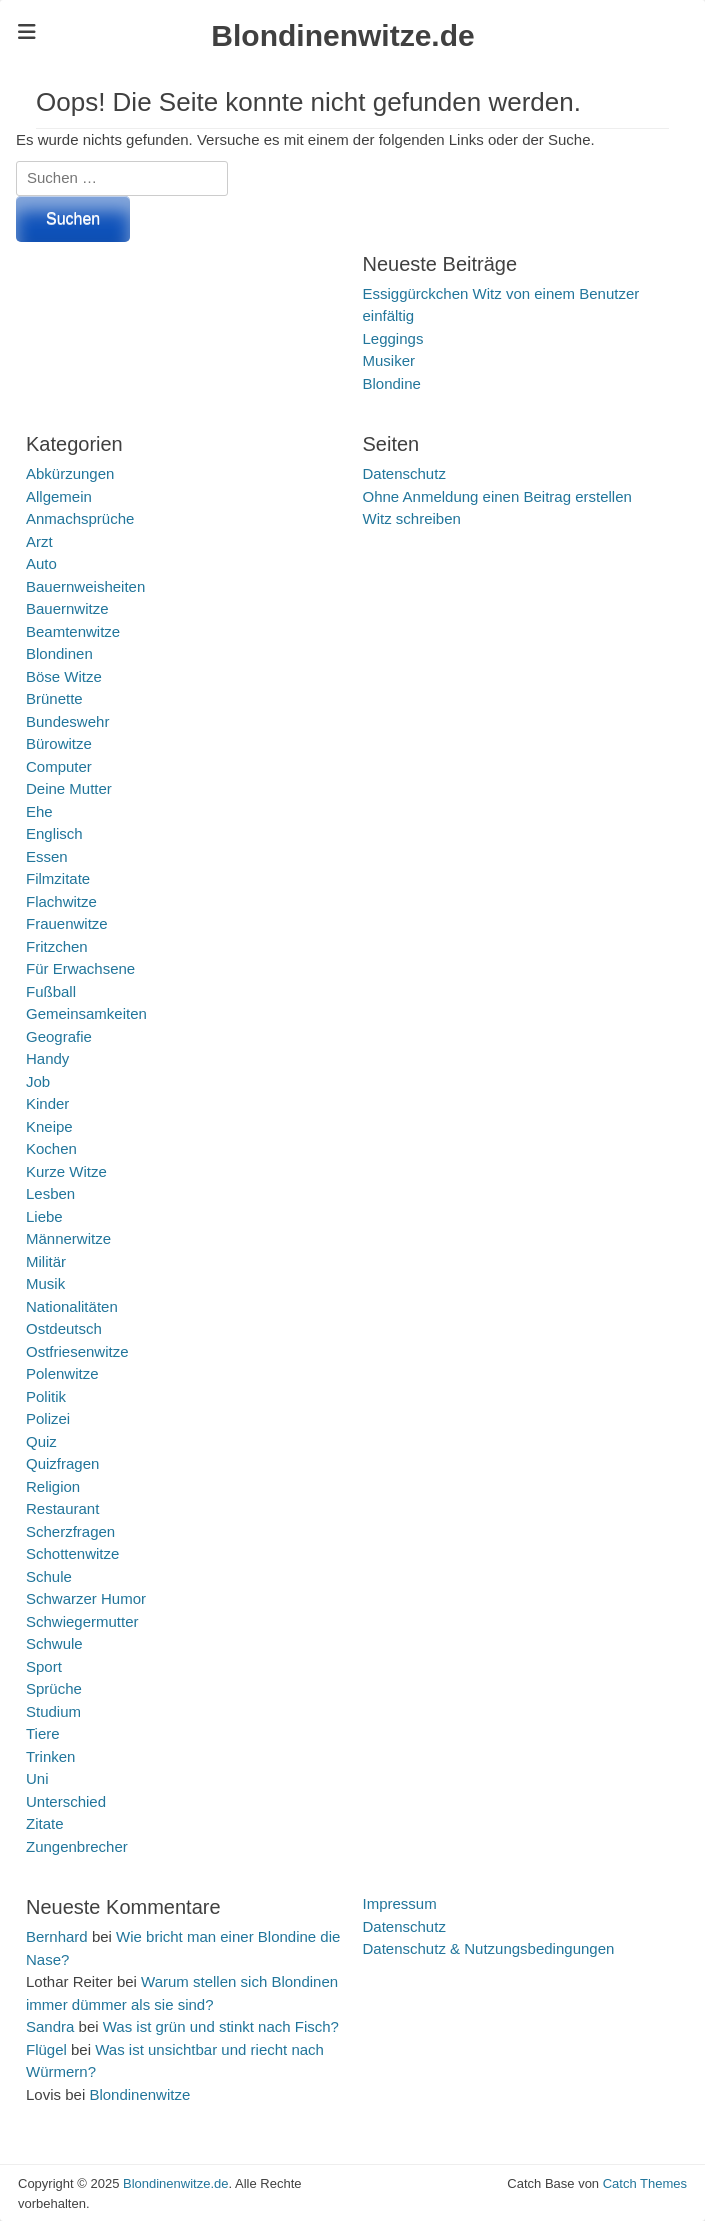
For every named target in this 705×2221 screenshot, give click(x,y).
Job (38, 1081)
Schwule (54, 1643)
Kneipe (49, 1126)
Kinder (47, 1103)
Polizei (48, 1418)
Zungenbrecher (77, 1846)
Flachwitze (61, 901)
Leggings (393, 338)
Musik (45, 1283)
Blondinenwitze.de (342, 35)
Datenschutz (404, 473)
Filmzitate (58, 878)
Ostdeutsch (64, 1328)
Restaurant (62, 1508)
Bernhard (57, 1936)
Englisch (54, 833)
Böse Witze (64, 676)
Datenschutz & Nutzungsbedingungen (489, 1948)
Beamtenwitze (73, 631)
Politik (46, 1396)
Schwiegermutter (82, 1621)
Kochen (51, 1148)
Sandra (50, 2026)
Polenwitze (62, 1373)
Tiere (43, 1733)
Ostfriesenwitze (77, 1351)
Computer (59, 766)
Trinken (50, 1756)
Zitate (45, 1823)
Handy (47, 1058)
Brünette (54, 698)
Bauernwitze (67, 608)
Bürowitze (59, 743)
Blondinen (59, 653)
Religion (53, 1486)
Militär (46, 1261)
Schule (49, 1576)
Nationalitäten (72, 1306)
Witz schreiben (412, 518)
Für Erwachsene (80, 968)
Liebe (44, 1216)
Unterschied (66, 1801)
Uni (37, 1778)
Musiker (389, 360)
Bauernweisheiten (85, 586)
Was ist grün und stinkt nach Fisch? (221, 2026)
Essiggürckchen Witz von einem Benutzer (501, 293)
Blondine (392, 383)
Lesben (50, 1193)
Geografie (59, 1036)
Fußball (51, 991)
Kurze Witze (66, 1171)
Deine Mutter (69, 788)
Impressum (400, 1903)
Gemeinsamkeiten (86, 1013)
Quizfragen (62, 1463)
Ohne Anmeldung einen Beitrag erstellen (497, 496)
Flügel (46, 2049)
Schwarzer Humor (86, 1598)
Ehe (39, 811)
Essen (47, 856)
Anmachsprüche (80, 518)
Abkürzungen (70, 473)
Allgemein (59, 496)
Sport (44, 1666)
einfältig (389, 315)
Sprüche (54, 1688)
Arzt (39, 541)
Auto (41, 563)
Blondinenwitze (139, 2094)
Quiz (41, 1441)
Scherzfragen (70, 1531)
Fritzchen (57, 946)
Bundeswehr (67, 721)
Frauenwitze (67, 923)
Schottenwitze (72, 1553)
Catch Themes (645, 2183)
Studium (53, 1711)
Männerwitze (68, 1238)
